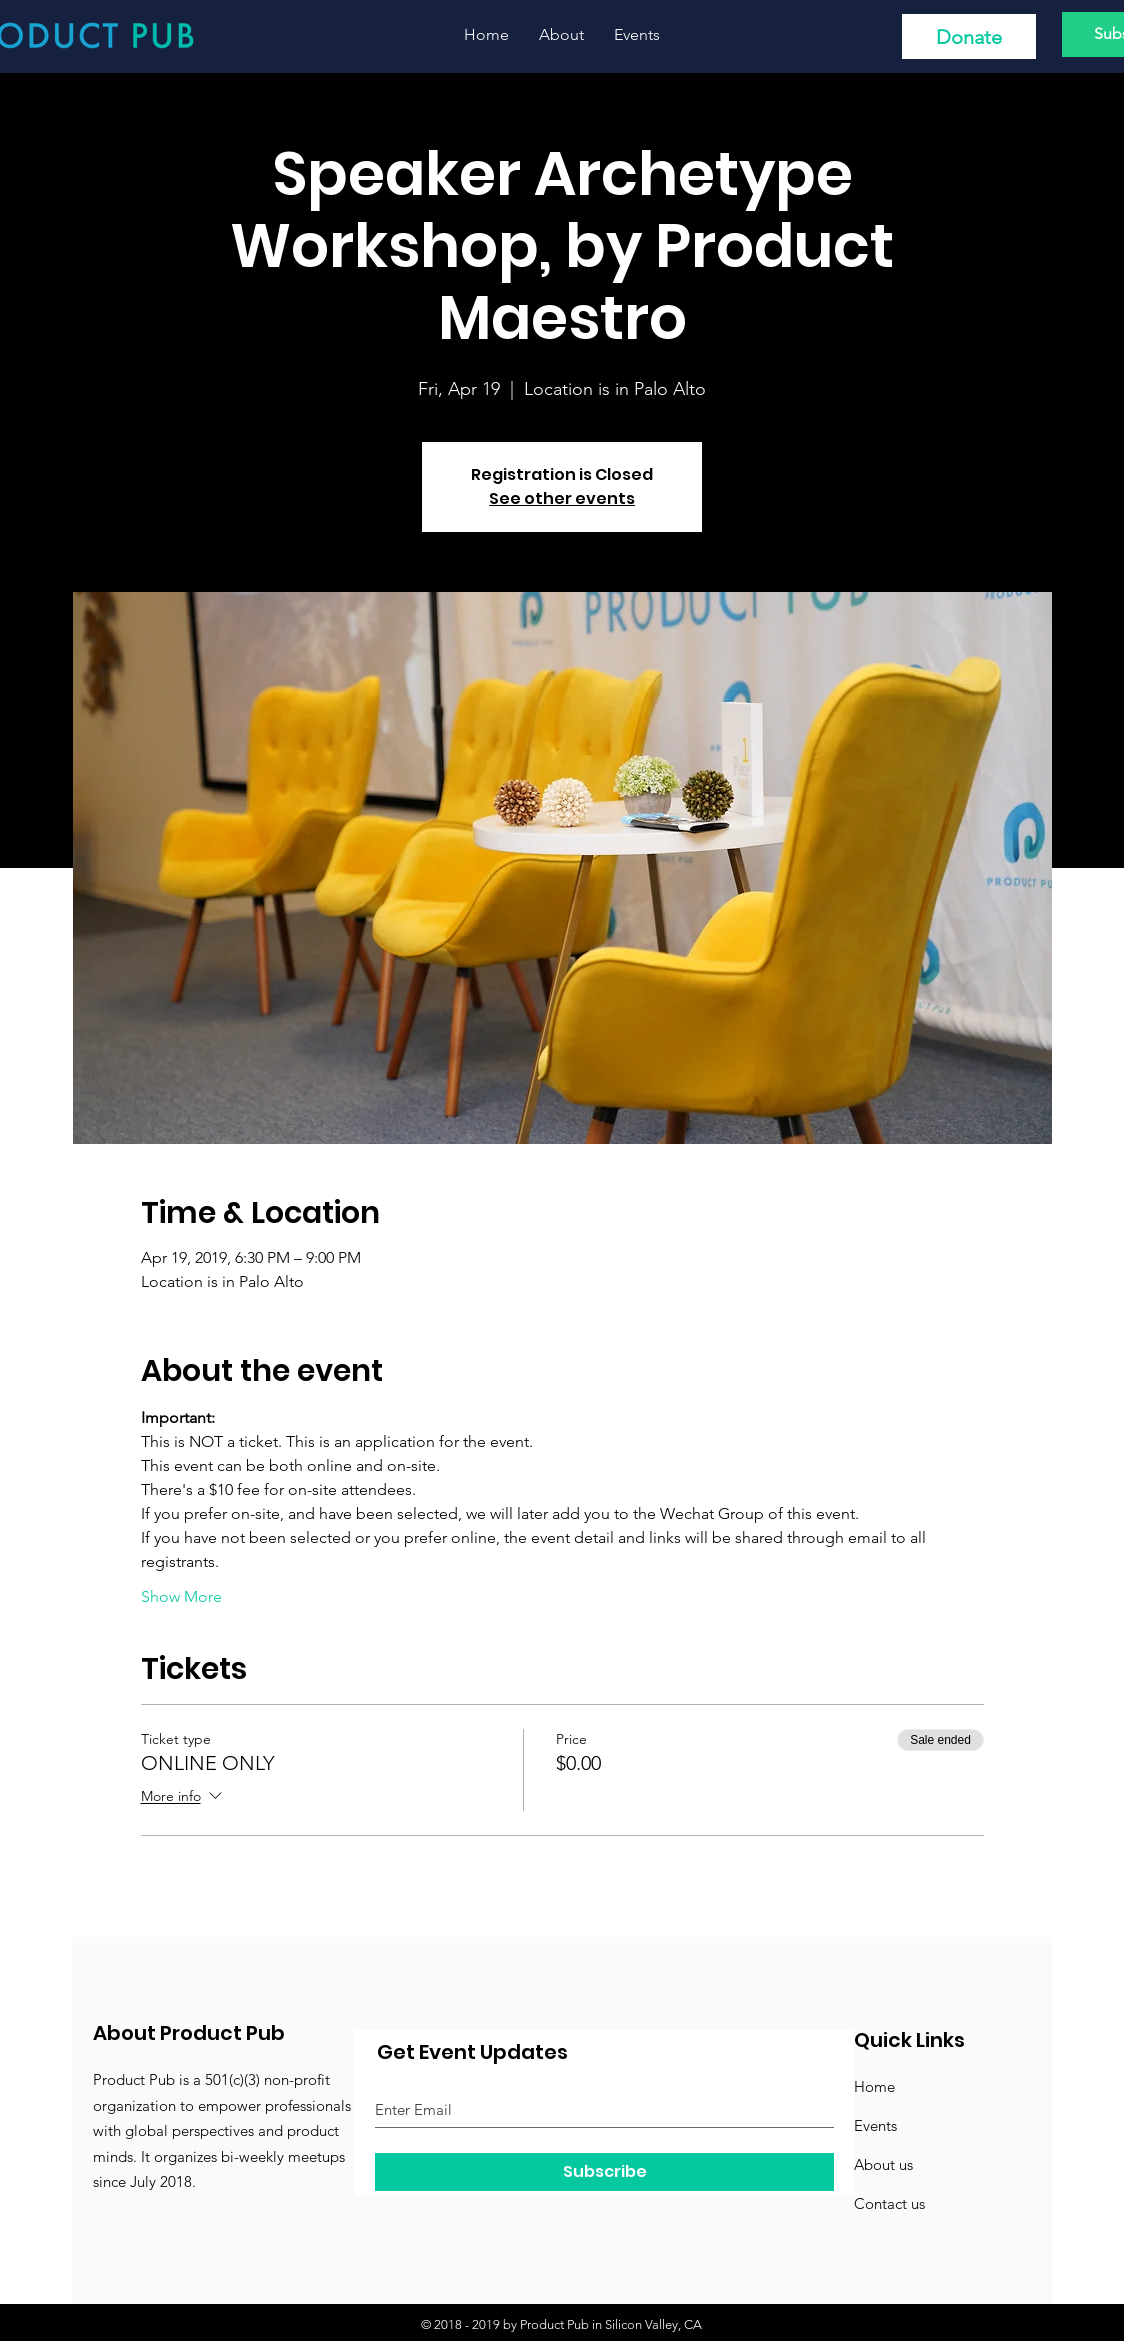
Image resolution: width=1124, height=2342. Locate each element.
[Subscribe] (604, 2172)
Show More (181, 1596)
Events (875, 2125)
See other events (562, 498)
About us (883, 2164)
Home (874, 2086)
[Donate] (969, 36)
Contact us (889, 2203)
